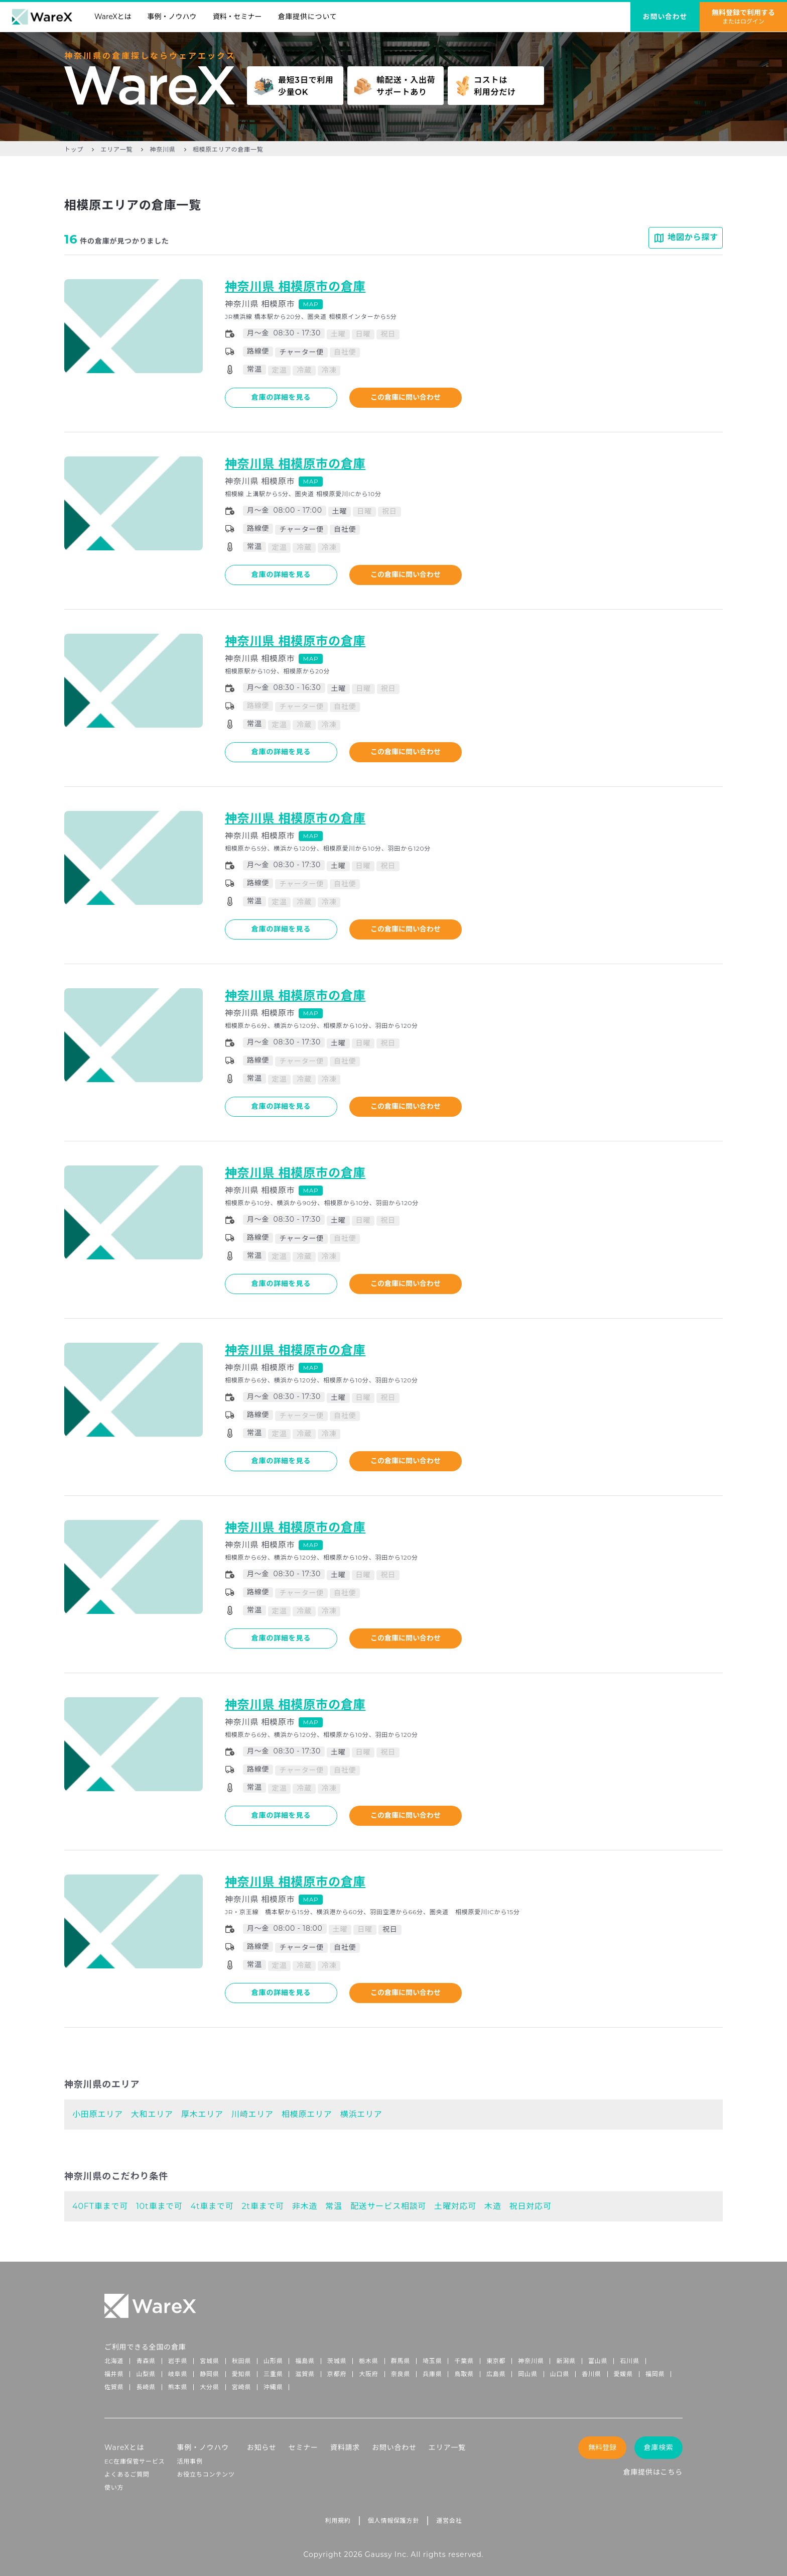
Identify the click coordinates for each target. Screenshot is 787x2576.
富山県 (597, 2361)
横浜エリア (361, 2114)
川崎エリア (252, 2114)
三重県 (273, 2374)
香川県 (591, 2374)
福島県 (304, 2361)
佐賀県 (113, 2387)
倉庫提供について (307, 16)
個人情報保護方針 (393, 2520)
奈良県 (400, 2374)
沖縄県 (273, 2387)
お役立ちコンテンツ (206, 2474)
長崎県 (145, 2387)
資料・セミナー (237, 16)
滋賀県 (304, 2374)
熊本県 (177, 2387)
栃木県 (368, 2361)
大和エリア (152, 2114)
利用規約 (338, 2520)
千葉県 (463, 2361)
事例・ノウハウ (172, 16)
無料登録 (602, 2447)
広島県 (495, 2374)
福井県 (113, 2374)
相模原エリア (307, 2114)
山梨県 (145, 2374)
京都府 (336, 2374)
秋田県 (241, 2361)
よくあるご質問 (127, 2474)
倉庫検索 (658, 2447)
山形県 (273, 2361)
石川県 (629, 2361)
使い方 (113, 2487)
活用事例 (190, 2461)
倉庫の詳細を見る (281, 397)
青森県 (145, 2361)
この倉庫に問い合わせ (405, 397)
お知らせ (262, 2447)
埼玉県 (432, 2361)
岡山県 (527, 2374)
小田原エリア (97, 2114)
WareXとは (113, 16)
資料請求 (345, 2447)
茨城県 (336, 2361)
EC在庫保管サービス (134, 2461)
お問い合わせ (394, 2447)
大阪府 (368, 2374)
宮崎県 (241, 2387)
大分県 (209, 2387)
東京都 (495, 2361)
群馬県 (400, 2361)
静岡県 (209, 2374)
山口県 (559, 2374)
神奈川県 (162, 149)
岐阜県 (177, 2374)
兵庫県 (432, 2374)
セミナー (303, 2447)
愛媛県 (623, 2374)
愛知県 (241, 2374)
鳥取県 (463, 2374)
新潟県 (565, 2361)
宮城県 (209, 2361)
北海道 (113, 2361)
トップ (73, 149)
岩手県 (177, 2361)
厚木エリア (202, 2114)
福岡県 (655, 2374)
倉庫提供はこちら (653, 2472)
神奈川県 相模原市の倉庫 (295, 286)
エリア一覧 (116, 149)
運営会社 (449, 2520)
